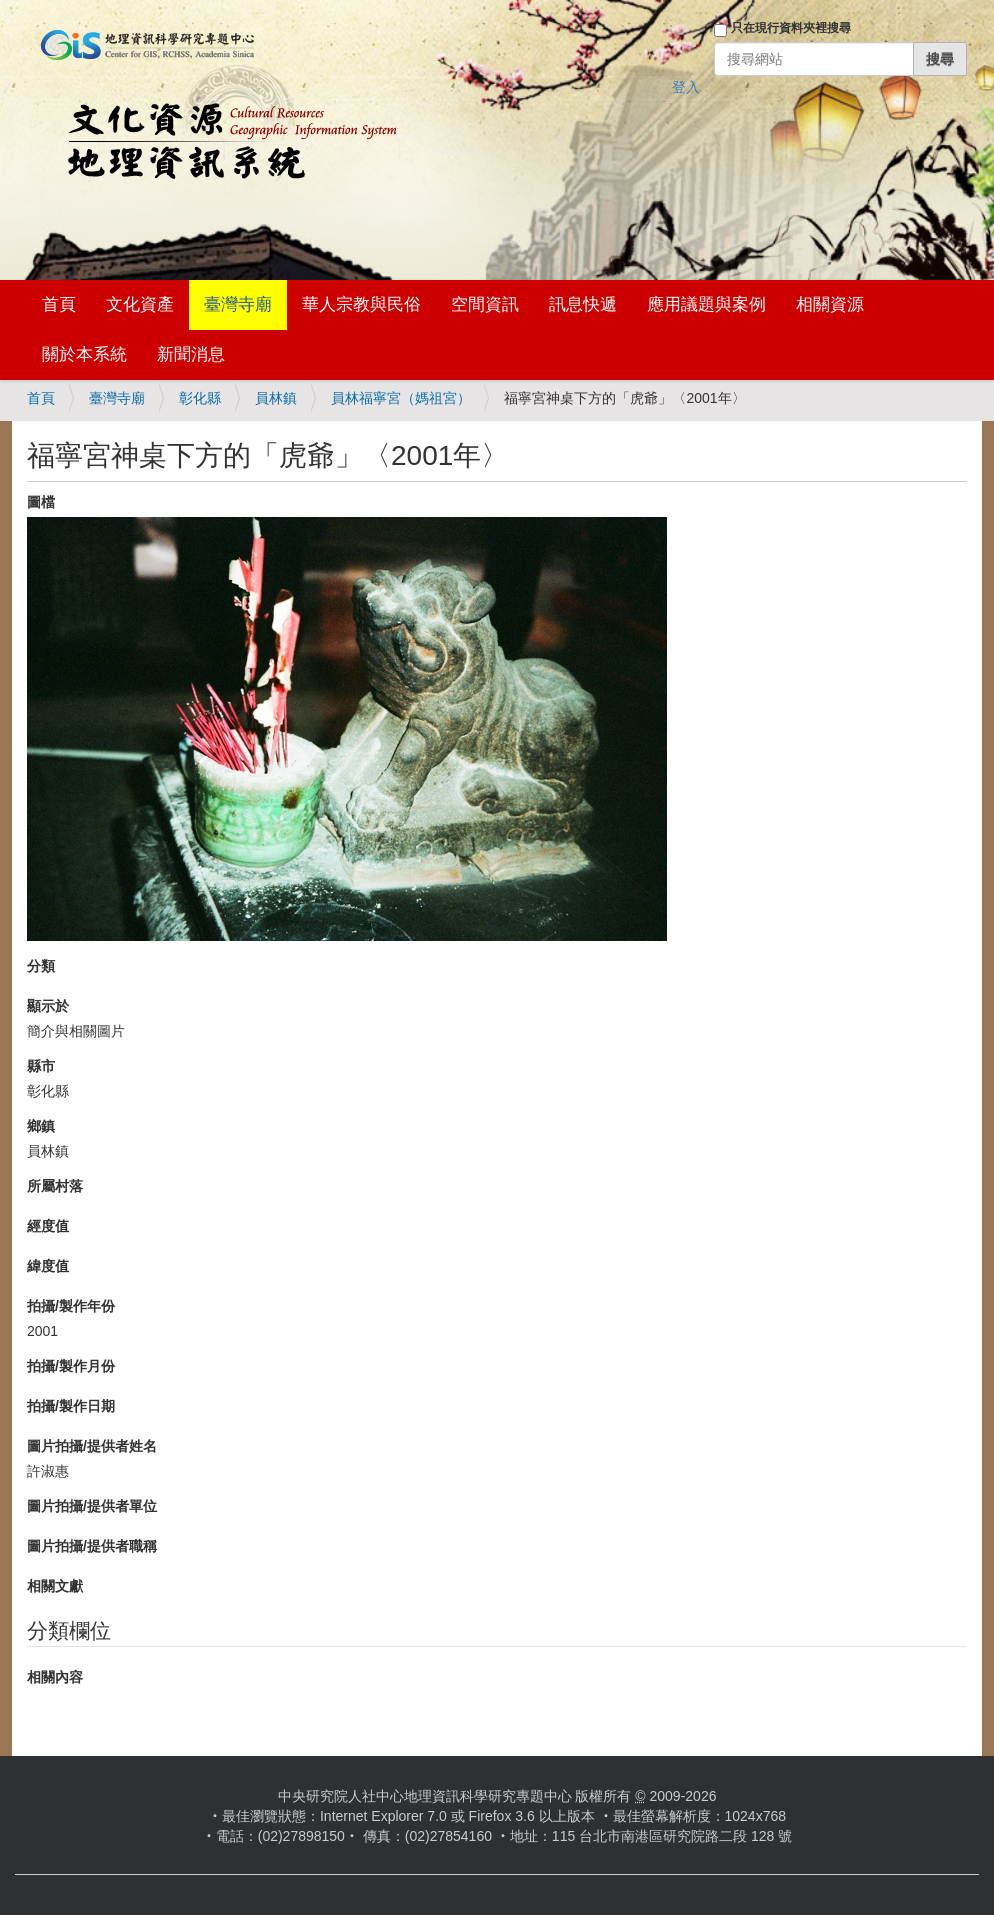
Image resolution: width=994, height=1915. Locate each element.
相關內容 (55, 1677)
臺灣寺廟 (238, 304)
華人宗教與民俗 (361, 304)
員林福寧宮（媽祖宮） (401, 398)
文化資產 (140, 304)
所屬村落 (55, 1186)
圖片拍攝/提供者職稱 (92, 1546)
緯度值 (48, 1266)
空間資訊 (485, 304)
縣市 (41, 1066)
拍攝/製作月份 (71, 1366)
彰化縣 (200, 398)
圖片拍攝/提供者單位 (92, 1506)
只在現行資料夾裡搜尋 (791, 28)
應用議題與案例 (706, 304)
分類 (41, 966)
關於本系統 (84, 354)
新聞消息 (191, 354)
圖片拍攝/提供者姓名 (92, 1446)
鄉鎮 (41, 1126)
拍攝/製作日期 (71, 1406)
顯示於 (48, 1006)
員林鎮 (276, 398)
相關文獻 (55, 1586)
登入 (686, 87)
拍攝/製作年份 (71, 1306)
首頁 (59, 304)
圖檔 (41, 502)
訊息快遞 (583, 304)
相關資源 (830, 304)
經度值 (48, 1226)
